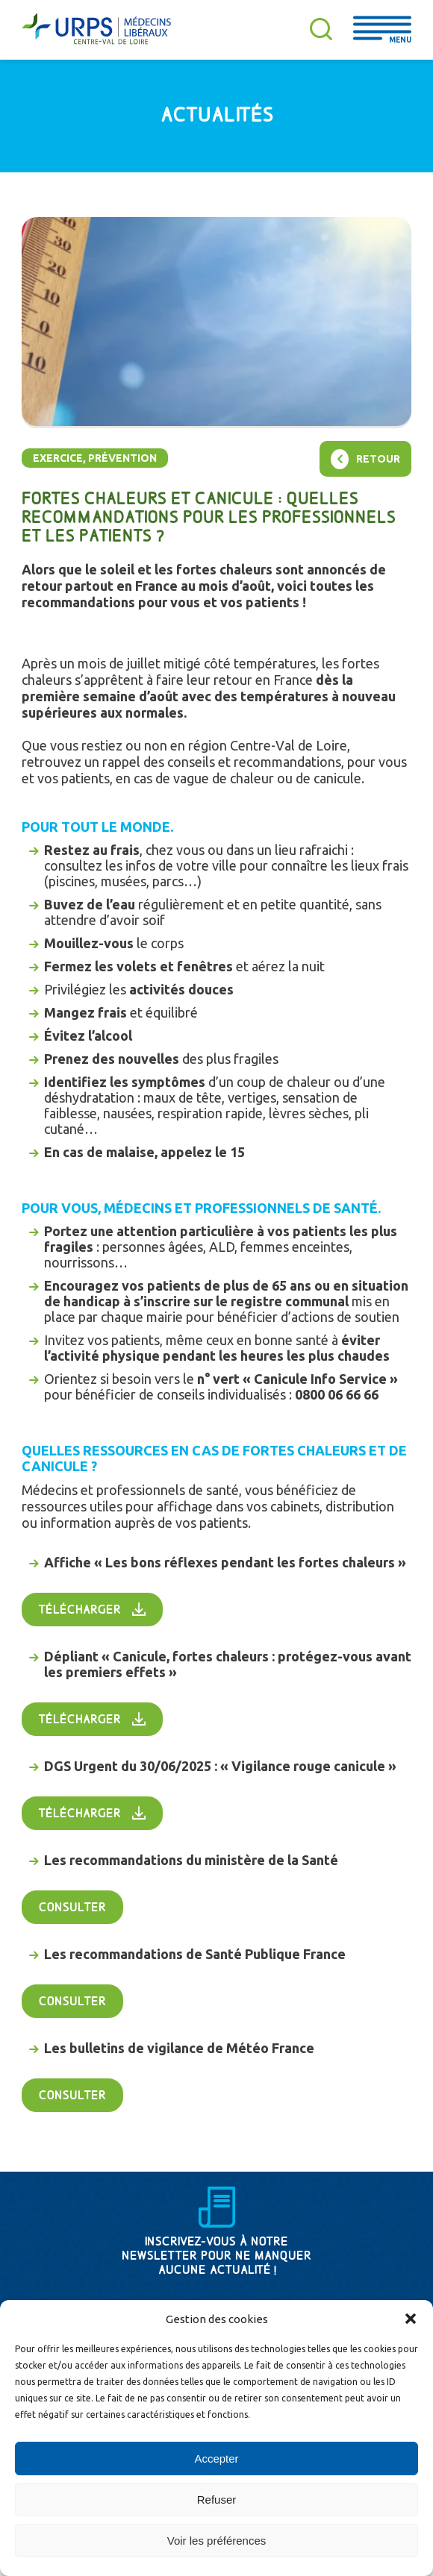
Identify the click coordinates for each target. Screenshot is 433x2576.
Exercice (58, 458)
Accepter (216, 2458)
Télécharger (80, 1610)
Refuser (217, 2499)
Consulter (72, 1908)
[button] (410, 2318)
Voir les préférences (217, 2540)
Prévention (122, 458)
